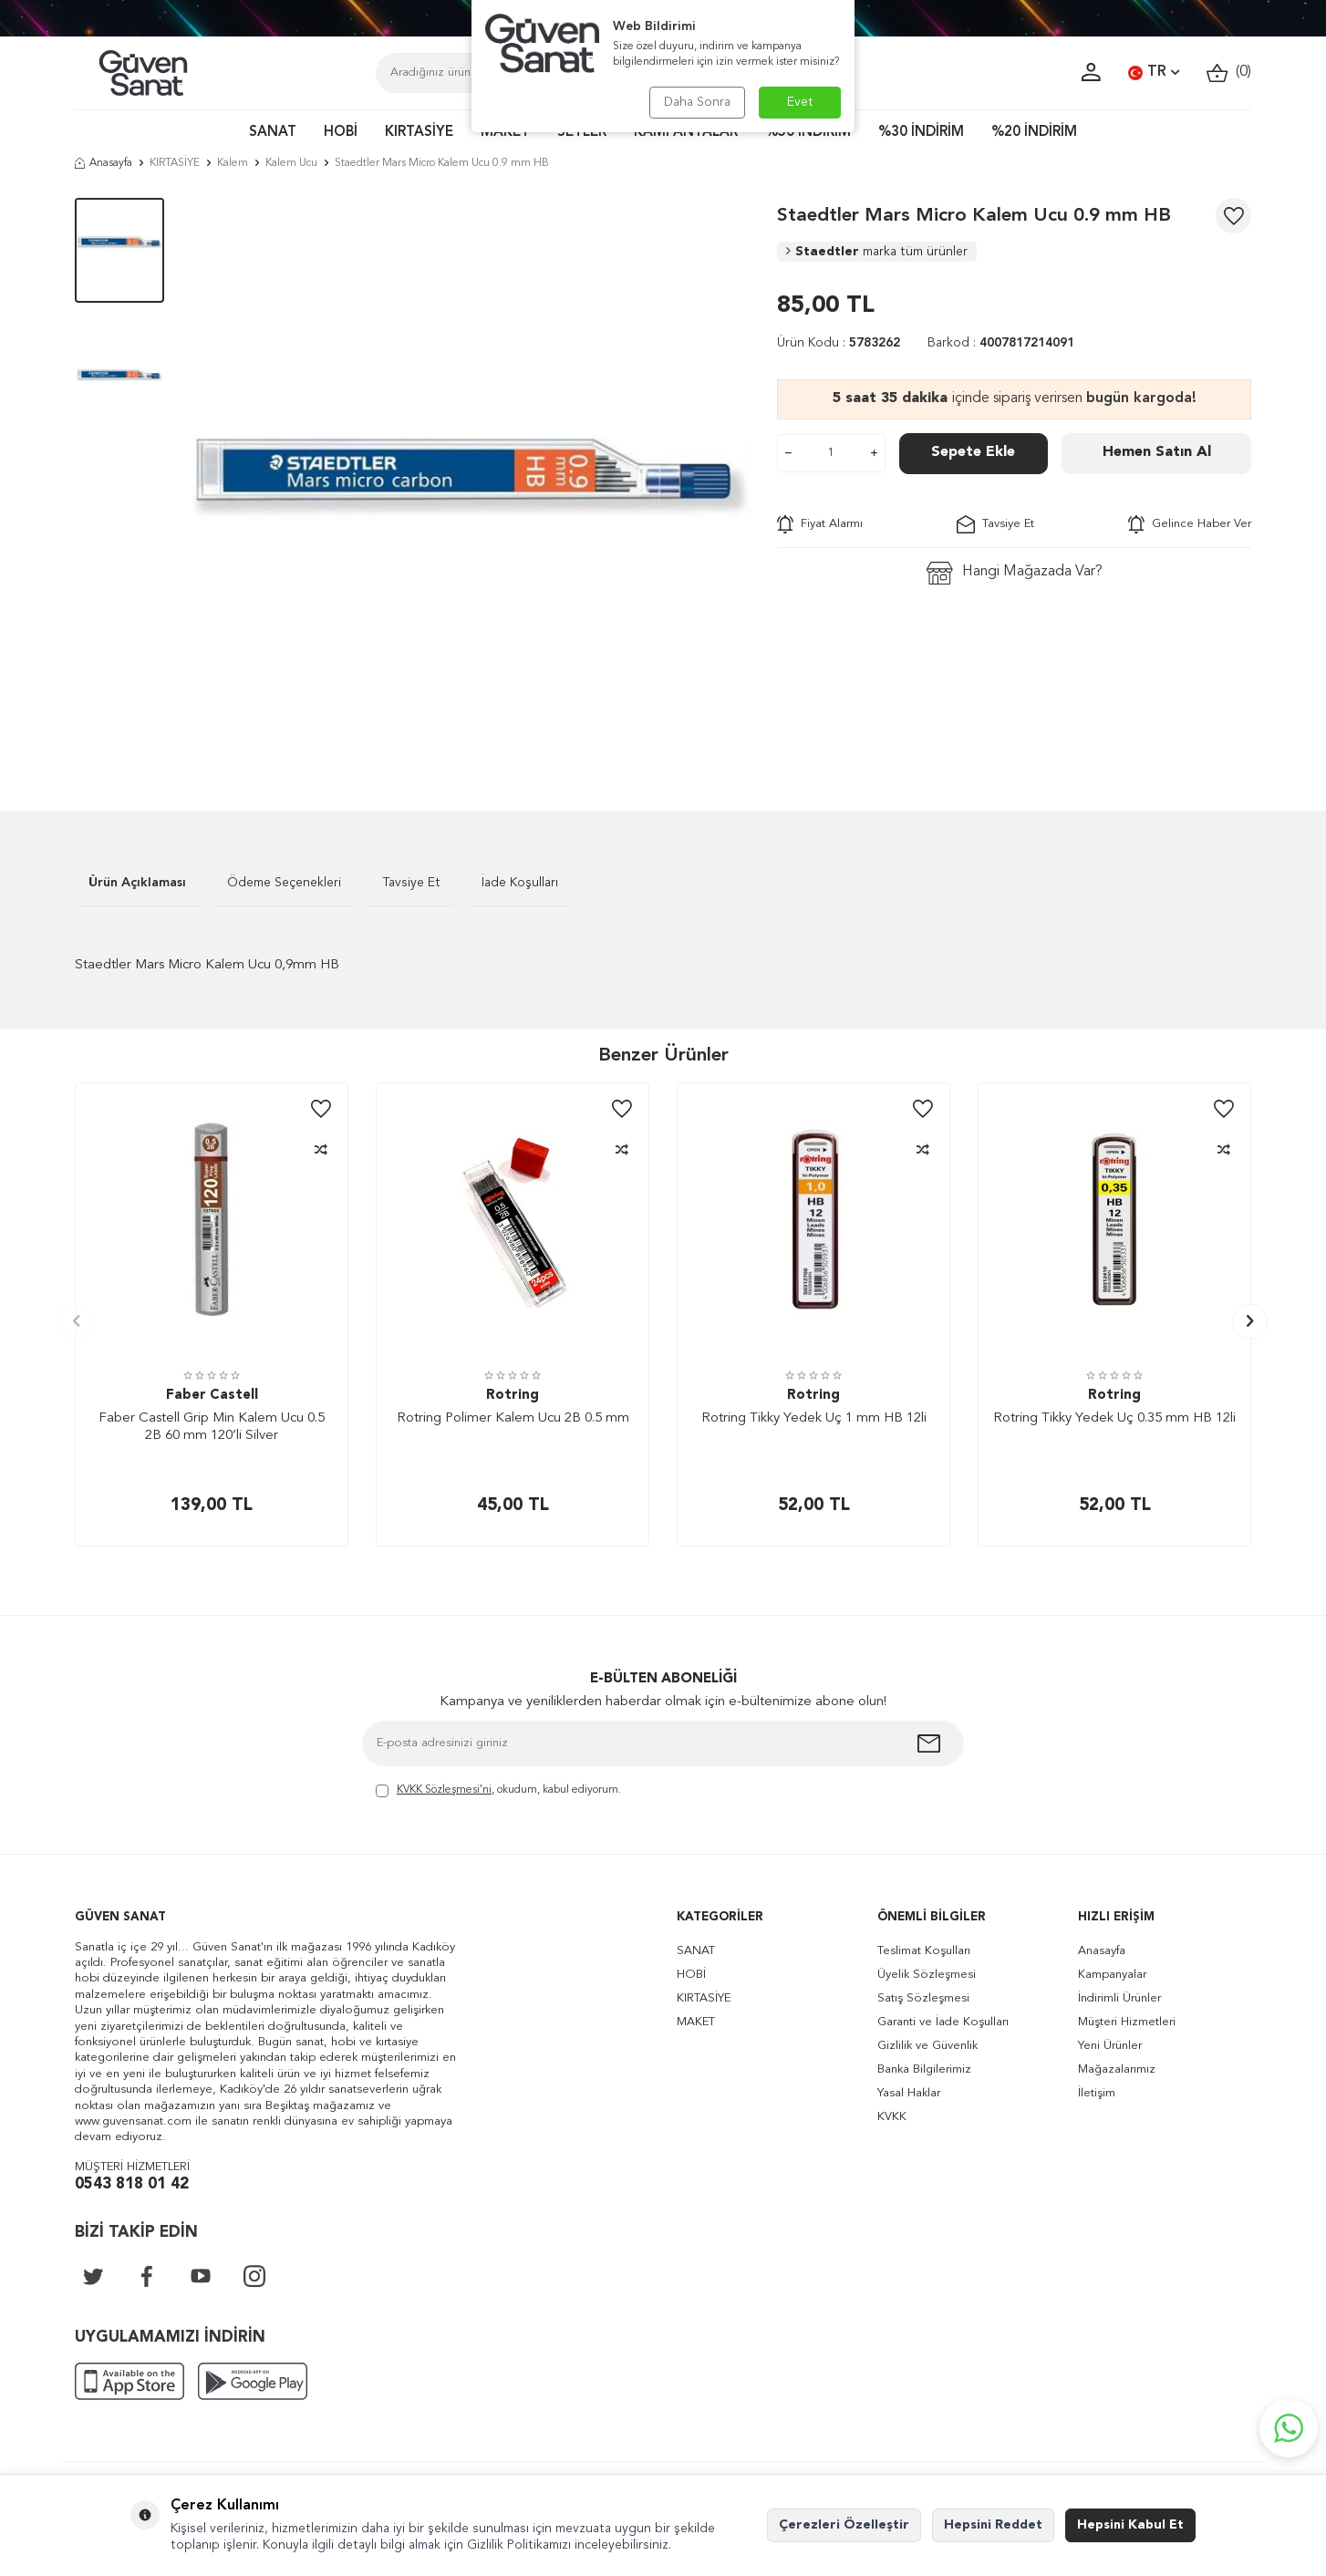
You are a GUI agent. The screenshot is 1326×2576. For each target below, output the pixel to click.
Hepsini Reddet (993, 2525)
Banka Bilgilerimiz (924, 2069)
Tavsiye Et (995, 524)
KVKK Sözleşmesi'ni (444, 1790)
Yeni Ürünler (1110, 2046)
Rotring (512, 1395)
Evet (800, 102)
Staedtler (877, 251)
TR (1153, 73)
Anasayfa (103, 163)
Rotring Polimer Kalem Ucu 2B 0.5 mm (513, 1418)
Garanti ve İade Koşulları (943, 2022)
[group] (471, 477)
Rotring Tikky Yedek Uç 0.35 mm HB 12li (1114, 1418)
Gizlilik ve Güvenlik (927, 2046)
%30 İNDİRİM (921, 133)
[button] (76, 1321)
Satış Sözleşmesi (923, 1998)
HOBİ (340, 133)
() (1229, 72)
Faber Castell (212, 1395)
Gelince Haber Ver (1189, 524)
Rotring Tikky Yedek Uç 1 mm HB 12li (814, 1418)
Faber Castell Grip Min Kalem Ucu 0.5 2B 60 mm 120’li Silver (211, 1427)
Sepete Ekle (973, 452)
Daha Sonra (697, 102)
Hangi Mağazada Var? (1015, 573)
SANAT (272, 133)
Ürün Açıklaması (137, 882)
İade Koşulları (520, 882)
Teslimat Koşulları (923, 1951)
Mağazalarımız (1116, 2069)
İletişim (1096, 2093)
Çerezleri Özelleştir (844, 2525)
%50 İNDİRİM (808, 133)
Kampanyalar (1112, 1975)
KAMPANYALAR (686, 133)
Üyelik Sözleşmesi (926, 1975)
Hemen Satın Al (1157, 452)
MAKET (505, 133)
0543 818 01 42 (132, 2184)
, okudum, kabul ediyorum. (498, 1791)
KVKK (891, 2117)
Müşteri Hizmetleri (1127, 2022)
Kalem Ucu (291, 163)
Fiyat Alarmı (820, 524)
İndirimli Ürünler (1119, 1998)
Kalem (232, 163)
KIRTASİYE (419, 133)
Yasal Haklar (908, 2093)
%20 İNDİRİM (1034, 133)
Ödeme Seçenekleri (284, 882)
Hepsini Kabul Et (1130, 2525)
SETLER (581, 133)
